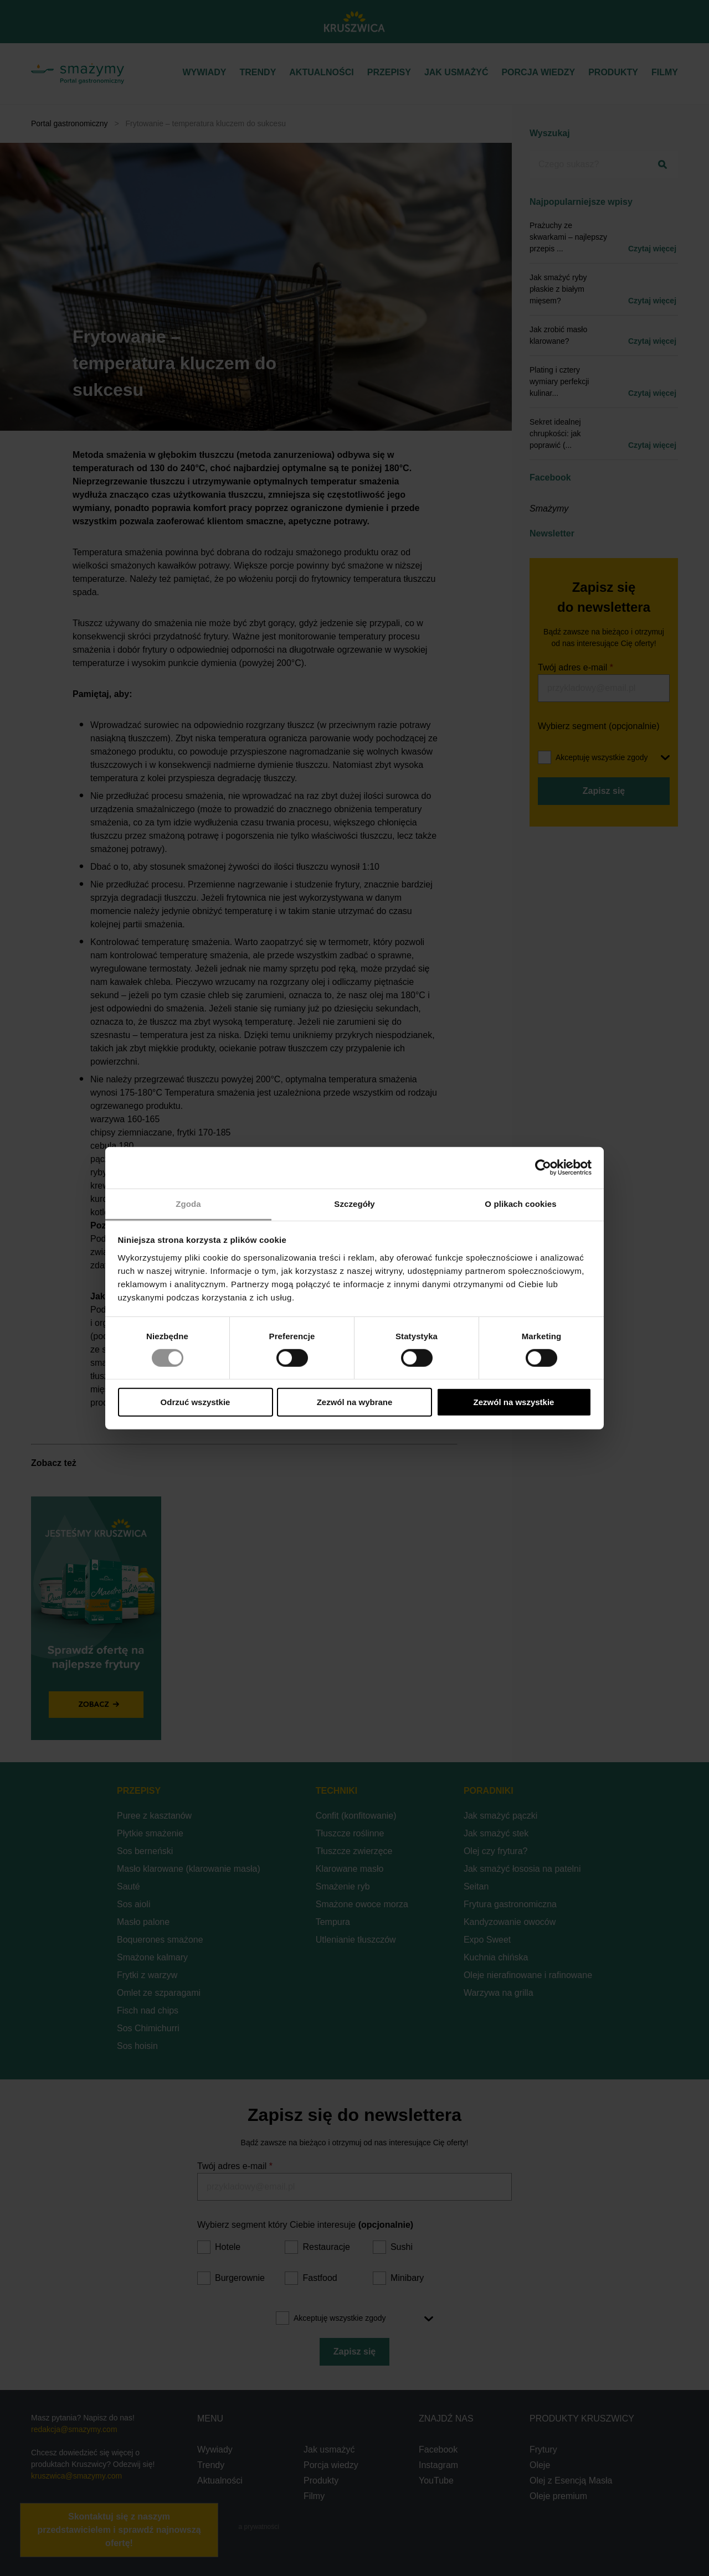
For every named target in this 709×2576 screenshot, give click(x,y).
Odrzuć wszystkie (195, 1402)
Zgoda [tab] (188, 1203)
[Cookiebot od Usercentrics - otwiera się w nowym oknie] (543, 1167)
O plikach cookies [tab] (520, 1203)
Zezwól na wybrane (355, 1402)
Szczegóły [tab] (354, 1203)
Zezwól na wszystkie (514, 1402)
